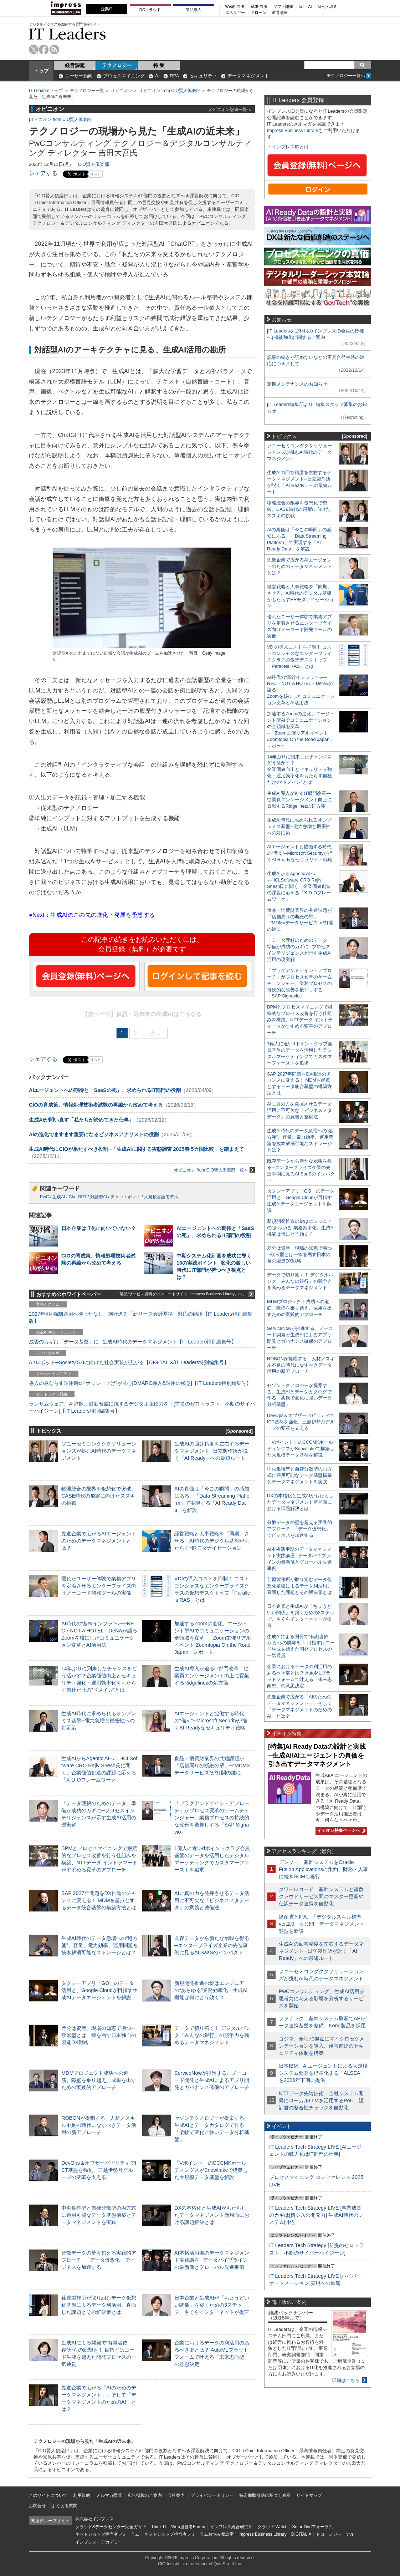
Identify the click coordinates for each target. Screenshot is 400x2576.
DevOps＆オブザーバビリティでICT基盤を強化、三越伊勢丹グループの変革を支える (98, 2170)
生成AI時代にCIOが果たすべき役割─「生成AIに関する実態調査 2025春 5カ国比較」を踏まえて (136, 1149)
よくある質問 (64, 2505)
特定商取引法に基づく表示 (265, 2495)
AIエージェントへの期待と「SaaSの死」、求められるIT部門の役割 (105, 1090)
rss (54, 49)
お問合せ (37, 2505)
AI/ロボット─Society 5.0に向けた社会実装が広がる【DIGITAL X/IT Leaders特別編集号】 (129, 1362)
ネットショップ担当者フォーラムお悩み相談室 (189, 2534)
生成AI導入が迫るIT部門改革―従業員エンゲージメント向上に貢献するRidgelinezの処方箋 (211, 1676)
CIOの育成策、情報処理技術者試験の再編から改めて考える (96, 1105)
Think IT (158, 2526)
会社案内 (176, 2495)
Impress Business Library (292, 130)
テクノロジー (117, 65)
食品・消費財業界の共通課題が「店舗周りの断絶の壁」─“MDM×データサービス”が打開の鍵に (212, 1765)
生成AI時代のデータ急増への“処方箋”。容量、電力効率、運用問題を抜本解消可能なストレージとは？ (99, 1945)
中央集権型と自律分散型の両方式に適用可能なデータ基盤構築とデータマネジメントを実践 (98, 2215)
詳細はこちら (346, 2380)
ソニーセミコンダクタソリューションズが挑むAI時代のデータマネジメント (98, 1451)
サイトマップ (309, 2495)
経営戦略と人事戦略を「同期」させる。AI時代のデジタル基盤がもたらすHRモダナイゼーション (211, 1541)
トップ (41, 70)
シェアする (43, 173)
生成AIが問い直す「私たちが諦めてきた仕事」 (81, 1120)
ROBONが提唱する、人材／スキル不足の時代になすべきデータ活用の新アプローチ (98, 2125)
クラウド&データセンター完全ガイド (111, 2526)
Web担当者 (235, 7)
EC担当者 (259, 7)
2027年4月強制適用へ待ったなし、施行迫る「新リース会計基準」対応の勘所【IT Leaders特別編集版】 (140, 1317)
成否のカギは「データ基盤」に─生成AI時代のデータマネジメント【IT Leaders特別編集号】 (132, 1342)
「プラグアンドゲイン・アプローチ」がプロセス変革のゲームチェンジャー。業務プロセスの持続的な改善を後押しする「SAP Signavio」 (211, 1817)
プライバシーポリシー (212, 2495)
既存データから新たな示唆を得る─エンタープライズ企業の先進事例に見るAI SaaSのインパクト (211, 1945)
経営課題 (75, 65)
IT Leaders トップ (46, 90)
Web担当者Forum (188, 2526)
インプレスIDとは (290, 146)
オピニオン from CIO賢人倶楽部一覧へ (214, 1170)
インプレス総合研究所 (231, 2526)
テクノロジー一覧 (87, 90)
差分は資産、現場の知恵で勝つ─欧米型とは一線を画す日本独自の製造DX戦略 (98, 2035)
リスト (95, 174)
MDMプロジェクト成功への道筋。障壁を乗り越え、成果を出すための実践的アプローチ (98, 2080)
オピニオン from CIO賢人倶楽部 (169, 90)
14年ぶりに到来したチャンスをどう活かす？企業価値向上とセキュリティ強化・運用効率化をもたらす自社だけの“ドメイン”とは (299, 769)
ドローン (258, 13)
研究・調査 (327, 7)
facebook (44, 49)
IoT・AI (305, 7)
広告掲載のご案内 (145, 2495)
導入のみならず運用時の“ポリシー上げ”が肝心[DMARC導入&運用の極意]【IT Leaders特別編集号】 (140, 1383)
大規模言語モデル (161, 1196)
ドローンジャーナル (335, 2534)
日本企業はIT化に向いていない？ (98, 1228)
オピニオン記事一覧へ (230, 109)
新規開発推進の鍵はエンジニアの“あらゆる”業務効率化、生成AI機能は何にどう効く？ (210, 1990)
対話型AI (98, 1196)
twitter (34, 49)
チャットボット (125, 1196)
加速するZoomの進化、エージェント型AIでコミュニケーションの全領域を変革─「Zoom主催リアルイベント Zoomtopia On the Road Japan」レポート (212, 1638)
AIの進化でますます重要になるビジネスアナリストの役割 (94, 1134)
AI (157, 75)
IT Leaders (67, 33)
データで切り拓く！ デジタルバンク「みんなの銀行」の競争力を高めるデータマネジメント (212, 2035)
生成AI (58, 1196)
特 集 (159, 65)
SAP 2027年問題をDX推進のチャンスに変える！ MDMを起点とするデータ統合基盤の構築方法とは (99, 1900)
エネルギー (235, 13)
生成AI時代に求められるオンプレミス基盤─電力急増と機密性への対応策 (98, 1721)
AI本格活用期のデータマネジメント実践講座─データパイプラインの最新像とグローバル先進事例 (211, 2260)
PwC (44, 1196)
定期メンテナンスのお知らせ (297, 384)
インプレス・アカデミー (98, 2542)
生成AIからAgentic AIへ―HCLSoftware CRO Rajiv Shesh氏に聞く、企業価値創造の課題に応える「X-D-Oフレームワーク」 (299, 886)
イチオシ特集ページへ (340, 1830)
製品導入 (193, 9)
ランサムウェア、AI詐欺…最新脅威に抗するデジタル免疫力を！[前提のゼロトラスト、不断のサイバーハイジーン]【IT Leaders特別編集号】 (142, 1407)
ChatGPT (78, 1196)
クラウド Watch (272, 2526)
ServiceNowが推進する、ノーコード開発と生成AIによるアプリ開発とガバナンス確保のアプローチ (211, 2080)
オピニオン (121, 90)
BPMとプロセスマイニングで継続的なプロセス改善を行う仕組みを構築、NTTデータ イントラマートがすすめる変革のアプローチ (300, 1019)
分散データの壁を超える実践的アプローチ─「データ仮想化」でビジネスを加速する (98, 2260)
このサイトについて (48, 2495)
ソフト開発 (283, 7)
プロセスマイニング (124, 75)
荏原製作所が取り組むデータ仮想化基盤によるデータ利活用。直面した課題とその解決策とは (98, 2305)
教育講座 (280, 13)
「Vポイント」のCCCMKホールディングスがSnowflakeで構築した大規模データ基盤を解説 (211, 2170)
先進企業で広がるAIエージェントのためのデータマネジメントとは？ (98, 1541)
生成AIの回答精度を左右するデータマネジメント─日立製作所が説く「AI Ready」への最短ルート (211, 1451)
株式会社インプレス (94, 2518)
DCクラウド (150, 9)
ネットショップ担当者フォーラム (107, 2534)
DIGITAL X (301, 2534)
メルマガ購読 (109, 2495)
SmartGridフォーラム (312, 2526)
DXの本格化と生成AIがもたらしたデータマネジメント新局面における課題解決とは (211, 2215)
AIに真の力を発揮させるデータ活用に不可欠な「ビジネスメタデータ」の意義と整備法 (211, 1900)
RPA (174, 75)
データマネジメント (248, 75)
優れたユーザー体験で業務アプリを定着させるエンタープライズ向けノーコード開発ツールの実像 (98, 1586)
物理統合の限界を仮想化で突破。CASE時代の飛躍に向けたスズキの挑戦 (98, 1496)
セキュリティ (203, 75)
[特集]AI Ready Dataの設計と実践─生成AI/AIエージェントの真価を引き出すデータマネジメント (317, 1755)
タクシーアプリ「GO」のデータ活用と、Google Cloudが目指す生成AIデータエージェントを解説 (99, 1990)
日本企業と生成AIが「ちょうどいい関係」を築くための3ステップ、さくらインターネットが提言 (211, 2305)
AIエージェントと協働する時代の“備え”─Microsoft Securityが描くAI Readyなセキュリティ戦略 (210, 1721)
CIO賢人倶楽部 (93, 164)
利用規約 (81, 2495)
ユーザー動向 (79, 75)
